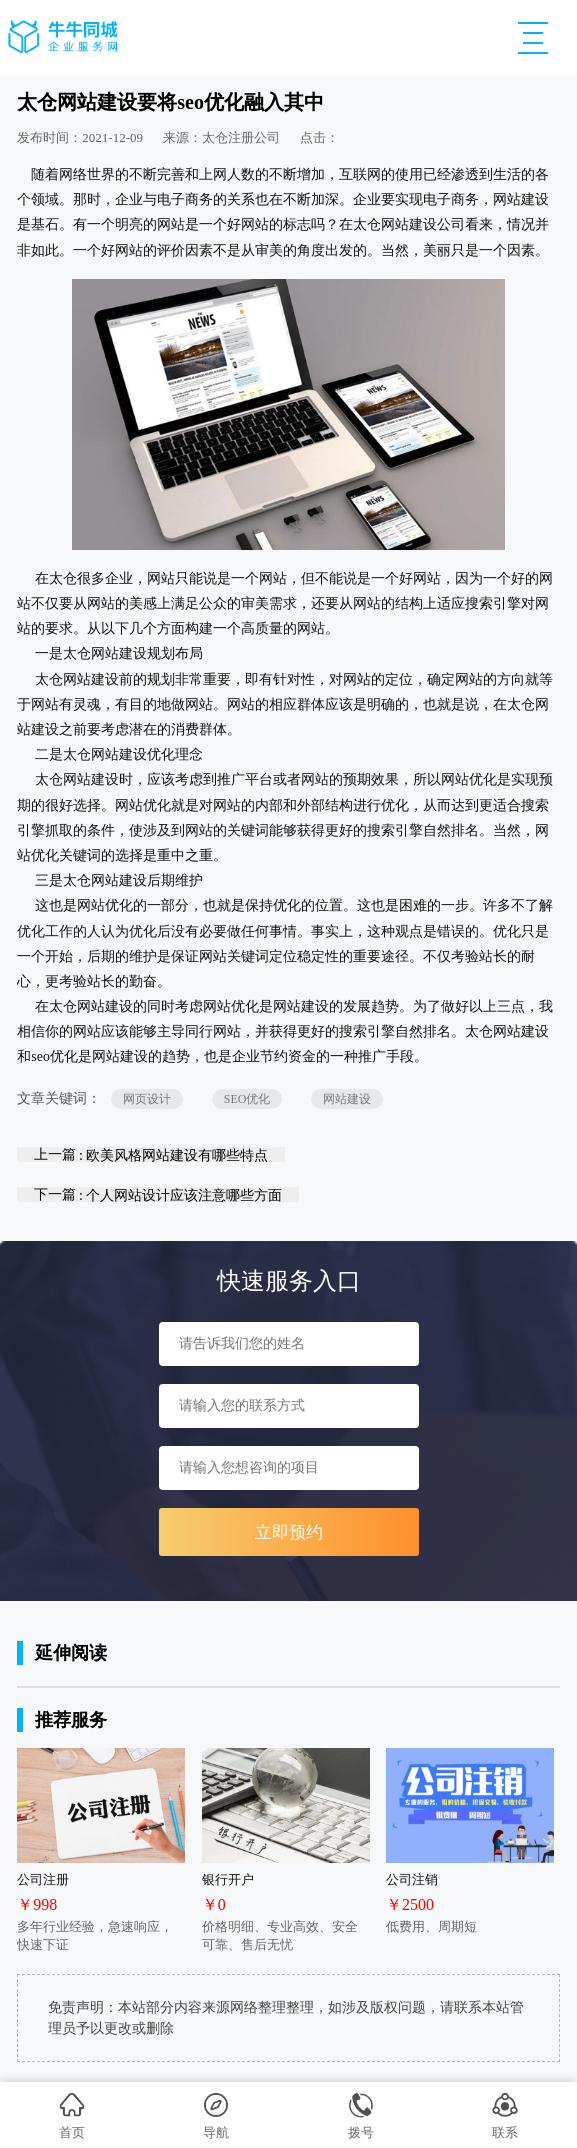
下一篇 (158, 1194)
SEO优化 (247, 1099)
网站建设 (347, 1099)
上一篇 (151, 1154)
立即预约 (289, 1532)
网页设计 (147, 1099)
